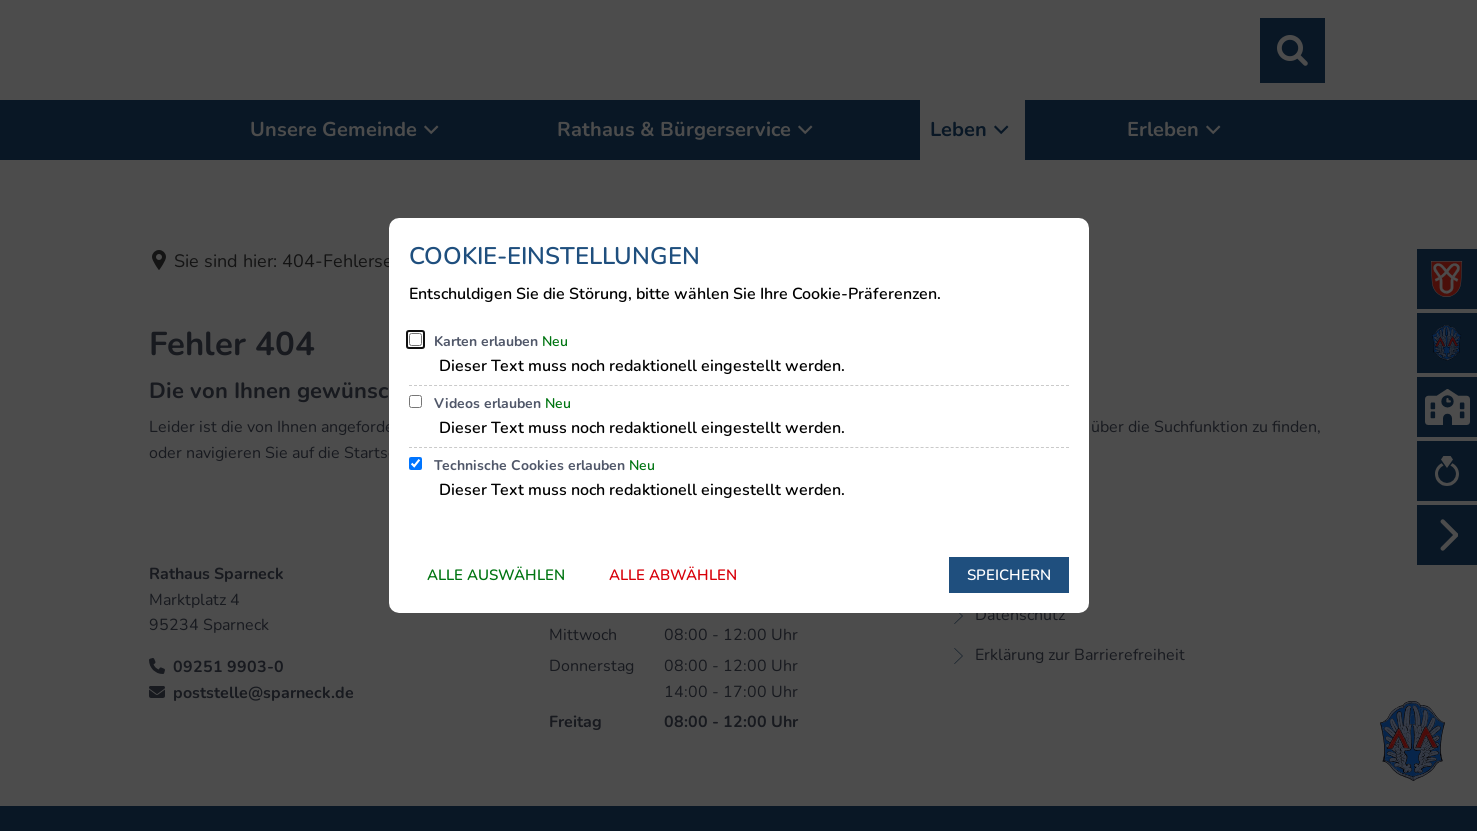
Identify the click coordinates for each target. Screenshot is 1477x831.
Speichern (1009, 575)
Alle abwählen (673, 575)
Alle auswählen (496, 575)
